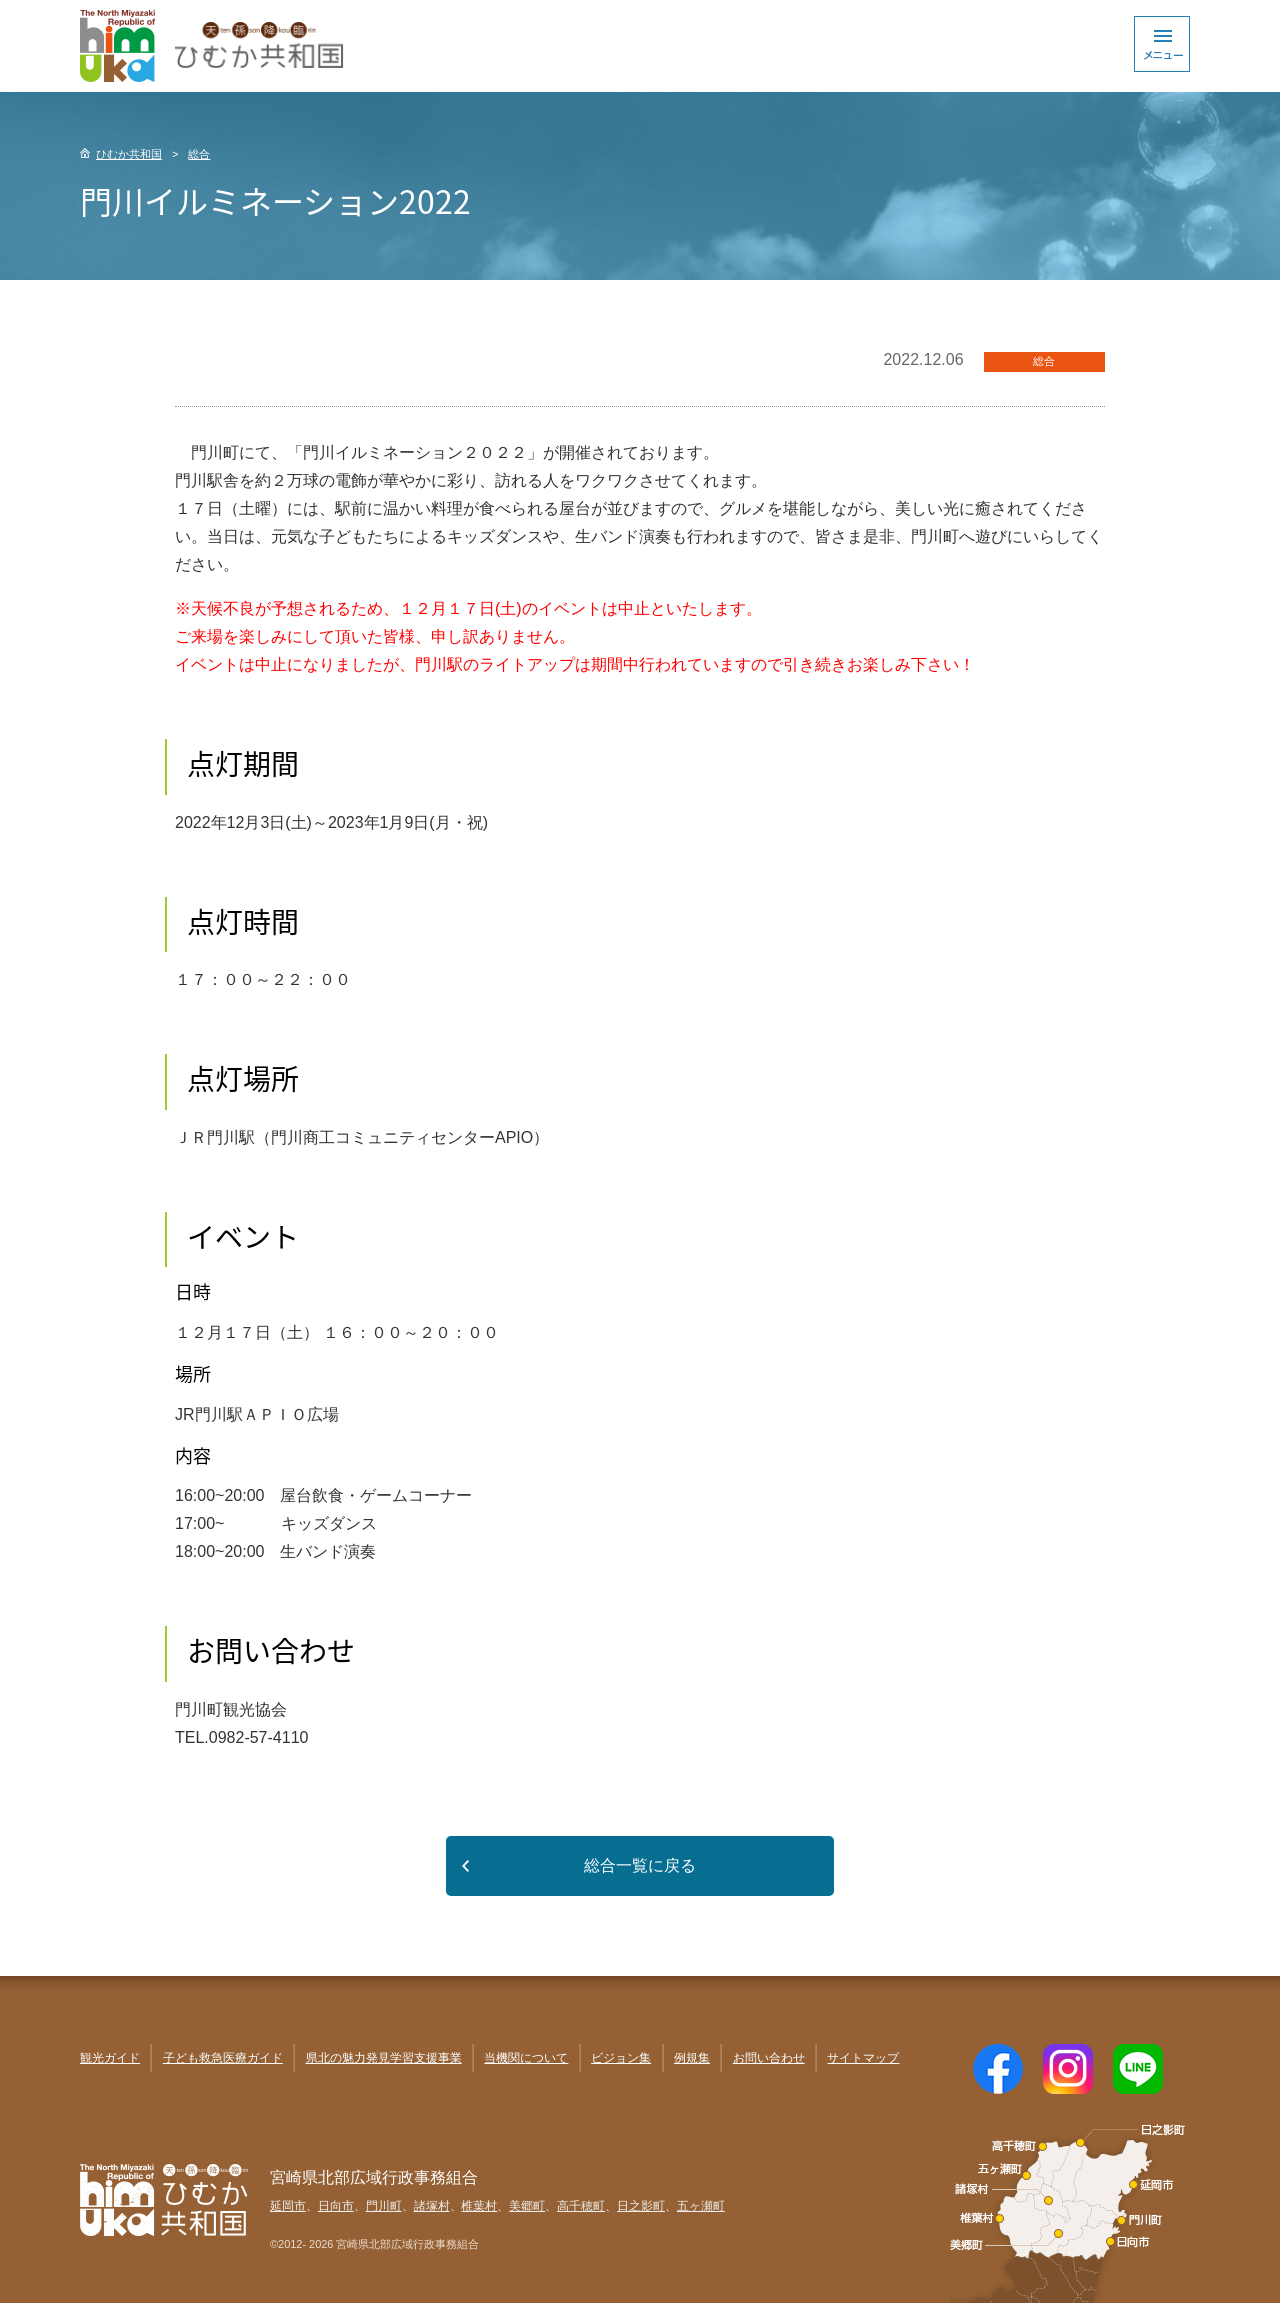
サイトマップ (863, 2058)
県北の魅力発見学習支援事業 (384, 2058)
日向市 (336, 2206)
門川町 (384, 2206)
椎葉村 (479, 2206)
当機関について (526, 2058)
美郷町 (527, 2206)
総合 (199, 154)
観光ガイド (110, 2058)
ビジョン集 (621, 2058)
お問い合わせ (769, 2058)
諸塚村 (432, 2206)
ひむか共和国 (129, 154)
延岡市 (288, 2206)
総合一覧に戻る (640, 1865)
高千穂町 (581, 2206)
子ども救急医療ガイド (223, 2058)
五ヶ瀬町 (701, 2206)
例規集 (692, 2058)
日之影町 (641, 2206)
